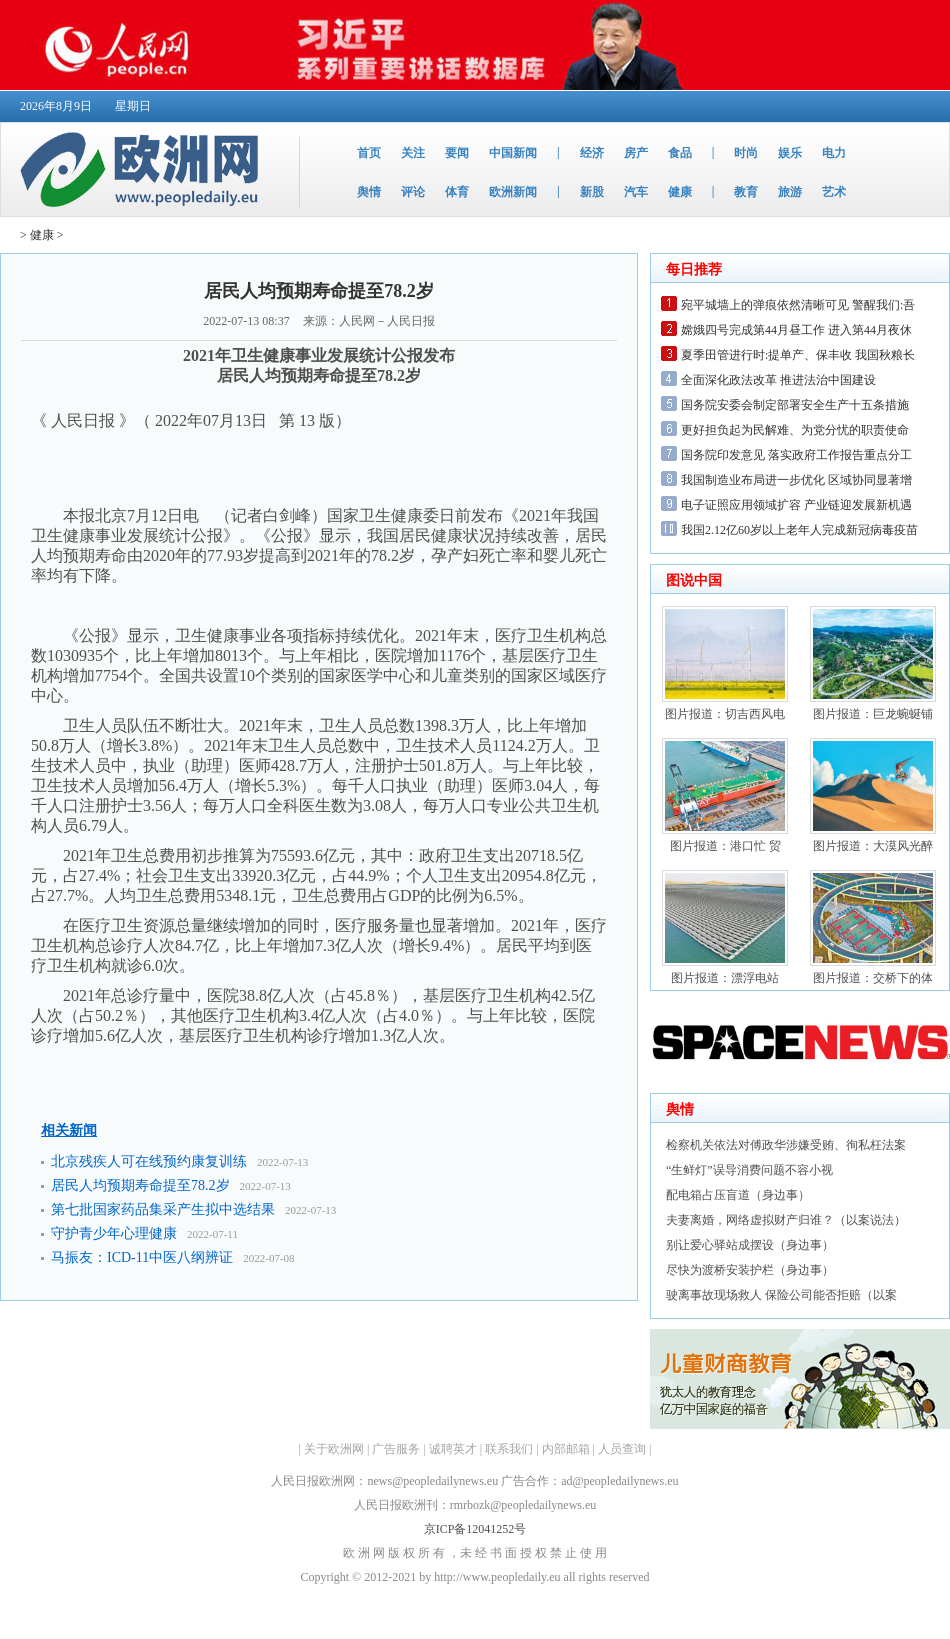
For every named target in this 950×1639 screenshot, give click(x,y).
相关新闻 (69, 1130)
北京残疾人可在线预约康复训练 (149, 1161)
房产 (636, 153)
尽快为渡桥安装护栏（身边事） (750, 1270)
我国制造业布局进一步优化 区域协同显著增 (796, 480)
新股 (592, 192)
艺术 (834, 192)
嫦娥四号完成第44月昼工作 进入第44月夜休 (796, 330)
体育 (457, 192)
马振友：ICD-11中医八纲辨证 (142, 1257)
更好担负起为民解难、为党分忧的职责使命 (795, 430)
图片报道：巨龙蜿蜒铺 (873, 714)
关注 (413, 153)
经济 (592, 153)
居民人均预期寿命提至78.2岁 (140, 1185)
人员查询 (622, 1449)
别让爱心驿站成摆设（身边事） (750, 1245)
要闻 (457, 153)
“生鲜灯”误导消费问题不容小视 (749, 1170)
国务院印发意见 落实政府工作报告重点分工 (796, 455)
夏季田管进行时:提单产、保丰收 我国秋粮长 (798, 355)
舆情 (369, 192)
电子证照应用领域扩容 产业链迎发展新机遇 (796, 505)
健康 (680, 192)
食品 (680, 153)
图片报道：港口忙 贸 (725, 846)
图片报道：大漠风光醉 (873, 846)
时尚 (746, 153)
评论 (413, 192)
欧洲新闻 (513, 192)
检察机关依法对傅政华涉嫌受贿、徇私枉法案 (786, 1145)
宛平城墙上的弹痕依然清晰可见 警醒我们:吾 (798, 305)
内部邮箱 (566, 1449)
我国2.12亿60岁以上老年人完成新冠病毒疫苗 (799, 530)
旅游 (790, 192)
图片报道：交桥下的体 (873, 978)
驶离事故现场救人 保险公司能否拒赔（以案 (781, 1295)
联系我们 (509, 1449)
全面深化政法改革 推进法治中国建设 (778, 380)
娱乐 (790, 153)
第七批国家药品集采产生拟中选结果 (163, 1209)
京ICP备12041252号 (475, 1529)
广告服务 (396, 1449)
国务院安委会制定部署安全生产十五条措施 (795, 405)
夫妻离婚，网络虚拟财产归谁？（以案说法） (786, 1220)
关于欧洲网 (334, 1449)
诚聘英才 (453, 1449)
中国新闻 (513, 153)
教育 (746, 192)
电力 (834, 153)
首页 (369, 153)
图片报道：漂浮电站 (725, 978)
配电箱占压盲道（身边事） (738, 1195)
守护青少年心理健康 (114, 1233)
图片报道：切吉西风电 (725, 714)
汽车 (636, 192)
